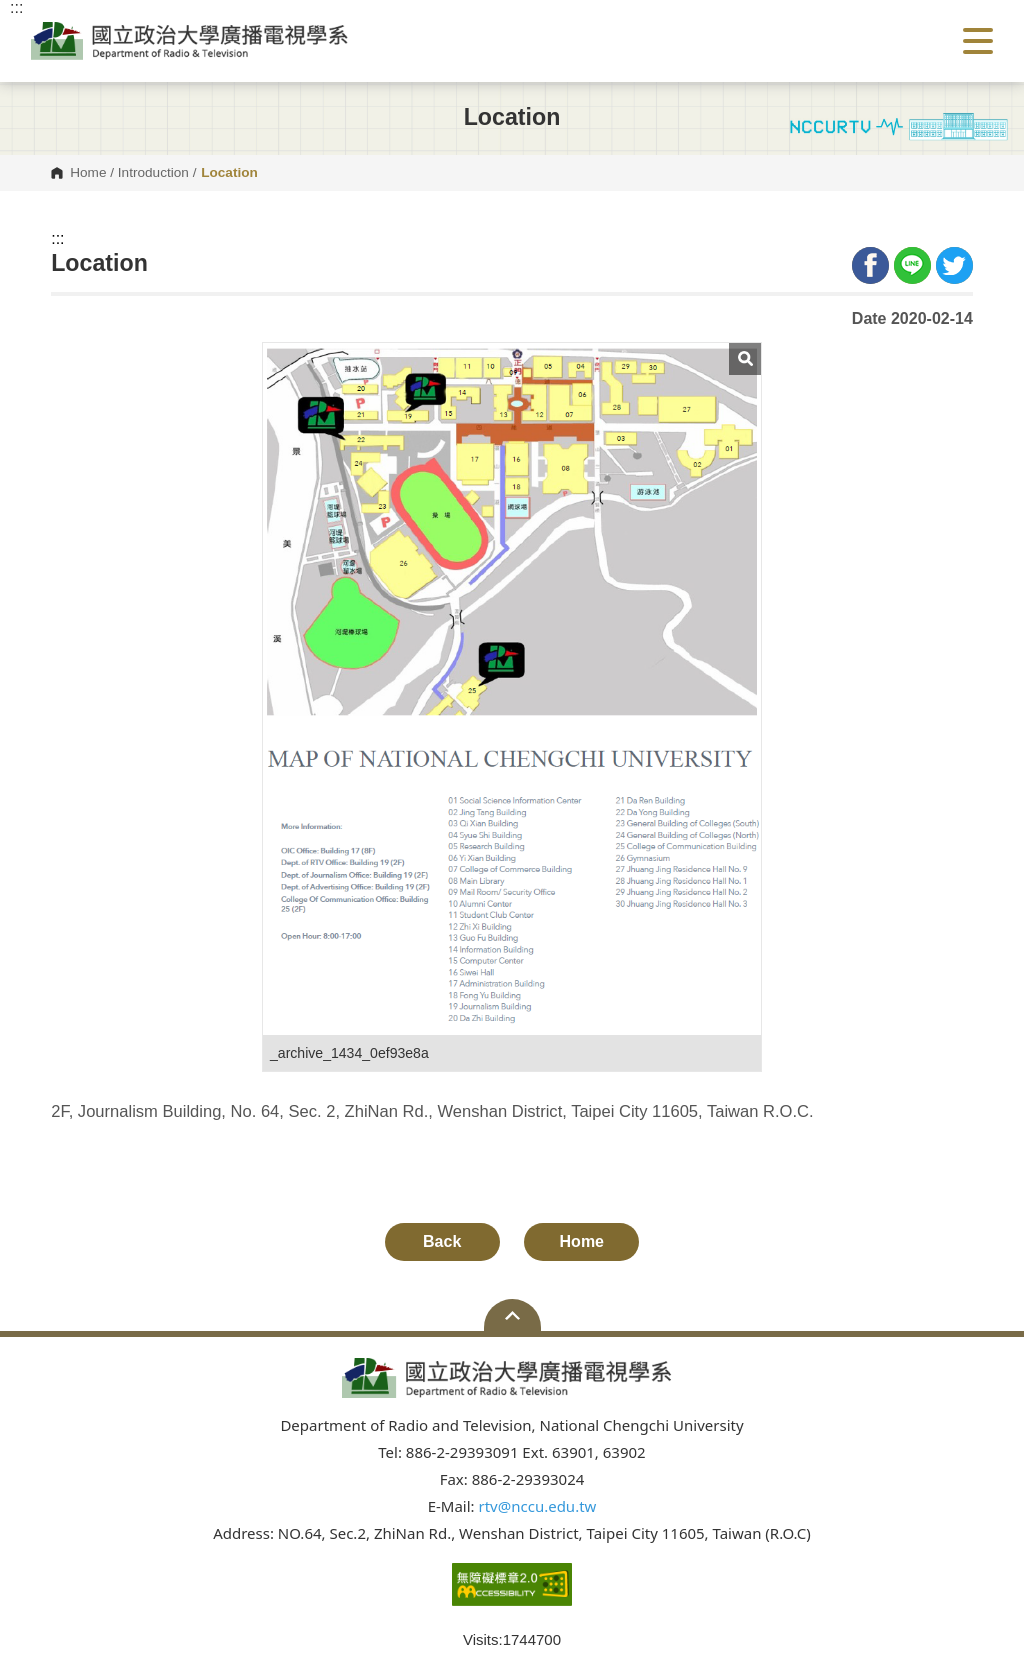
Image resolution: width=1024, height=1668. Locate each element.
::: (57, 239)
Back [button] (442, 1241)
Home (88, 173)
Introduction (153, 173)
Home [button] (582, 1241)
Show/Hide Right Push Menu (978, 41)
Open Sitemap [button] (512, 1315)
